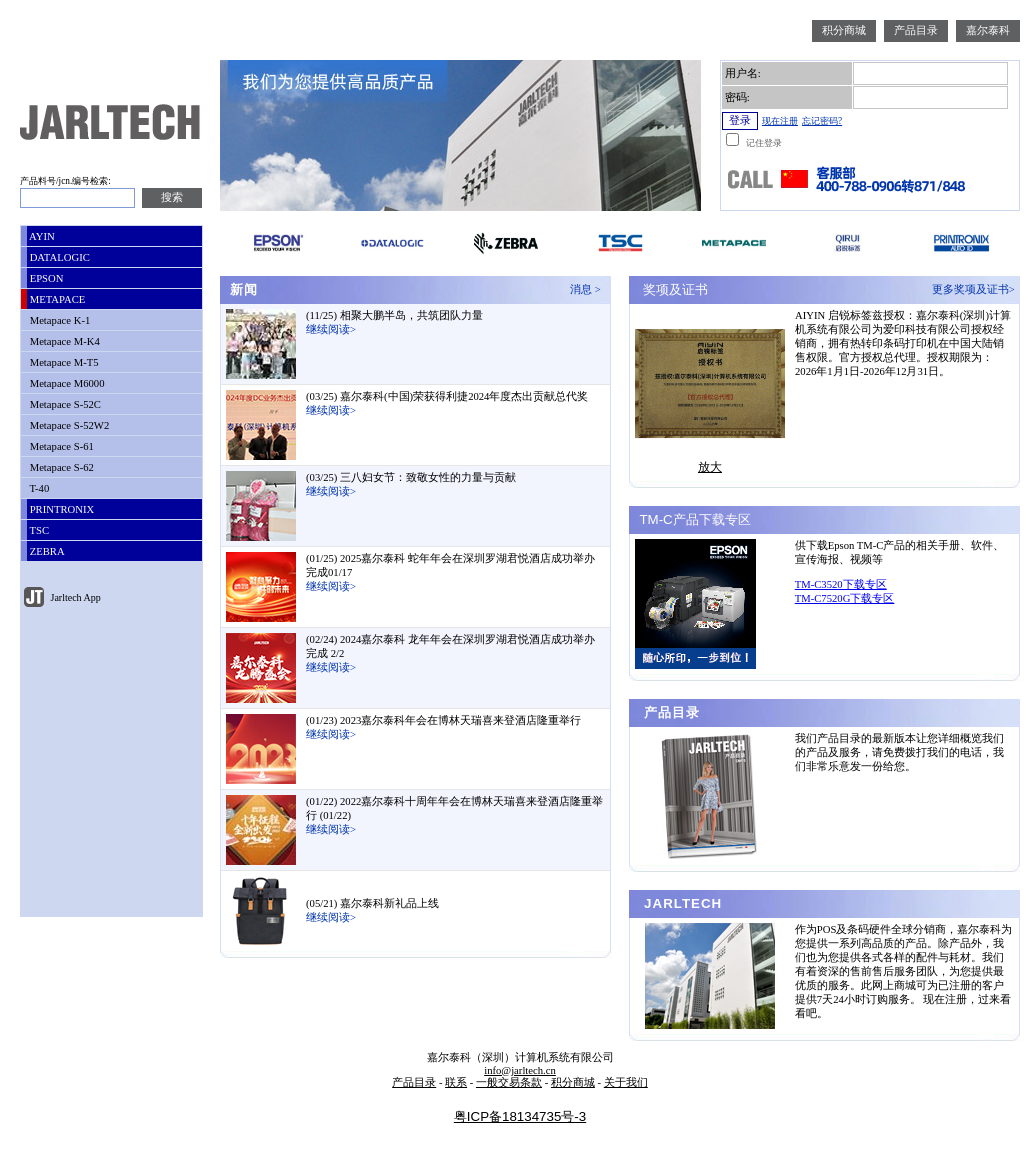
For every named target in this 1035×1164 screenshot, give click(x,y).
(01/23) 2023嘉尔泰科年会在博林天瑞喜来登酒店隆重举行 (443, 720)
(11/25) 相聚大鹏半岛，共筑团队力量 (394, 315)
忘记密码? (822, 121)
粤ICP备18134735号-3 (520, 1116)
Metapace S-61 (60, 446)
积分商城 (844, 30)
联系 (456, 1082)
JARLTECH (680, 903)
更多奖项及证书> (976, 289)
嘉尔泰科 (988, 30)
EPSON (45, 278)
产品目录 (916, 30)
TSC (38, 530)
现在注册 (780, 121)
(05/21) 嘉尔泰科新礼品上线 (372, 903)
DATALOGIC (58, 257)
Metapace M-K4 (63, 341)
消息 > (588, 289)
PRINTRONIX (60, 509)
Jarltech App (74, 597)
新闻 (241, 289)
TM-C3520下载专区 (841, 584)
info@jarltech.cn (520, 1070)
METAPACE (56, 299)
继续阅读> (331, 329)
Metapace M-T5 (63, 362)
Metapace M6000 (66, 383)
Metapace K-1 (58, 320)
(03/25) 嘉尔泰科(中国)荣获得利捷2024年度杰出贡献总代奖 (447, 396)
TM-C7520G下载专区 (845, 598)
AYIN (41, 236)
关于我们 (626, 1082)
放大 (710, 467)
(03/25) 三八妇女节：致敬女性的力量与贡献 (411, 477)
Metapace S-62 (60, 467)
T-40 (38, 488)
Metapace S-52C (64, 404)
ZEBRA (46, 551)
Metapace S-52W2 (68, 425)
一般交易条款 (509, 1082)
